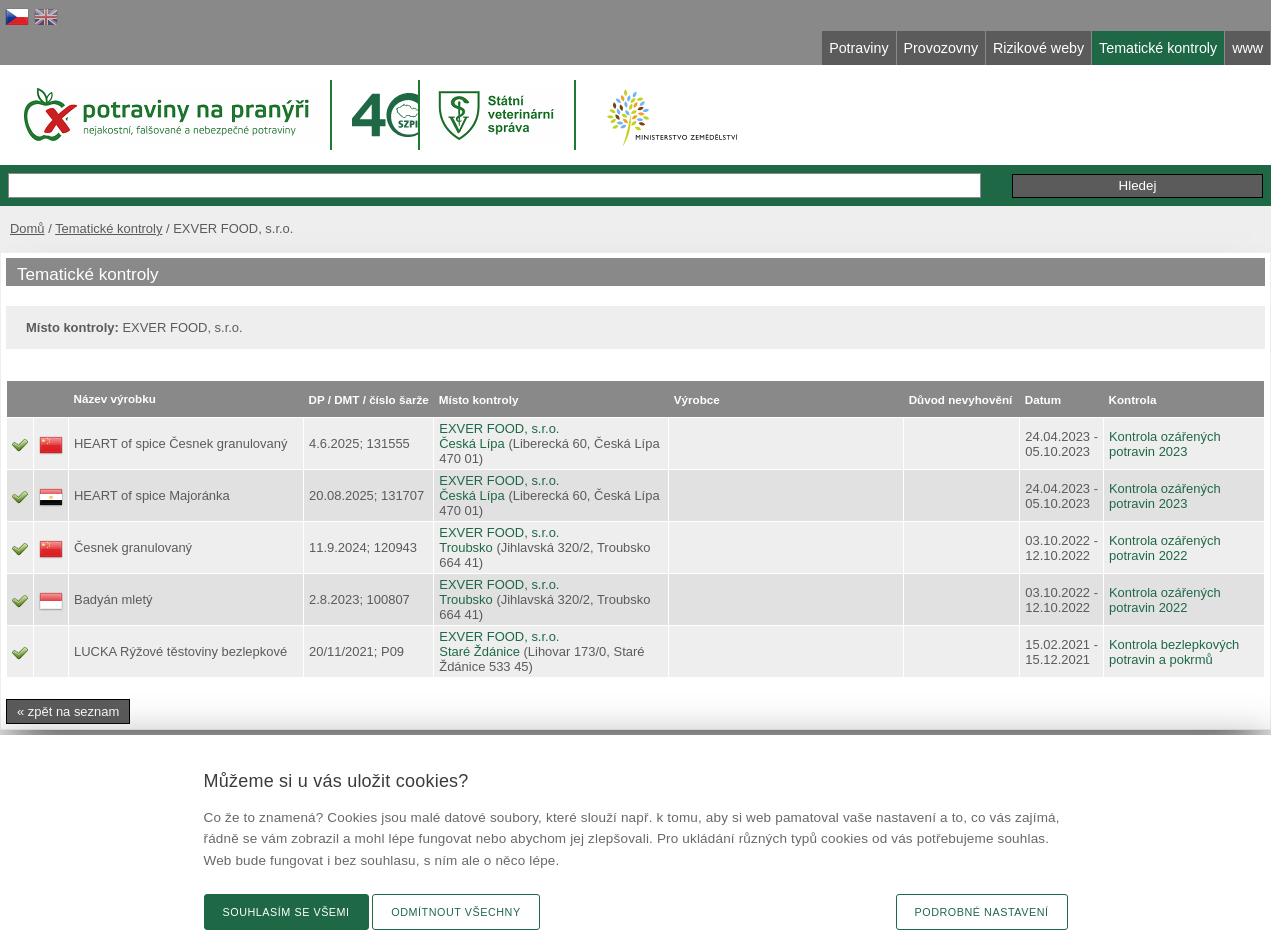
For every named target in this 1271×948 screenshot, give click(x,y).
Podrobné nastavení (982, 912)
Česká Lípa (472, 443)
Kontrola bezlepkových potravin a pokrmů (1174, 652)
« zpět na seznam (68, 711)
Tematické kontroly (108, 228)
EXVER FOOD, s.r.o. (499, 428)
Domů (27, 228)
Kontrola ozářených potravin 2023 (1165, 444)
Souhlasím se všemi (286, 912)
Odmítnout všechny (455, 912)
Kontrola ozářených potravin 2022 (1165, 548)
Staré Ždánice (479, 651)
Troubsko (466, 547)
